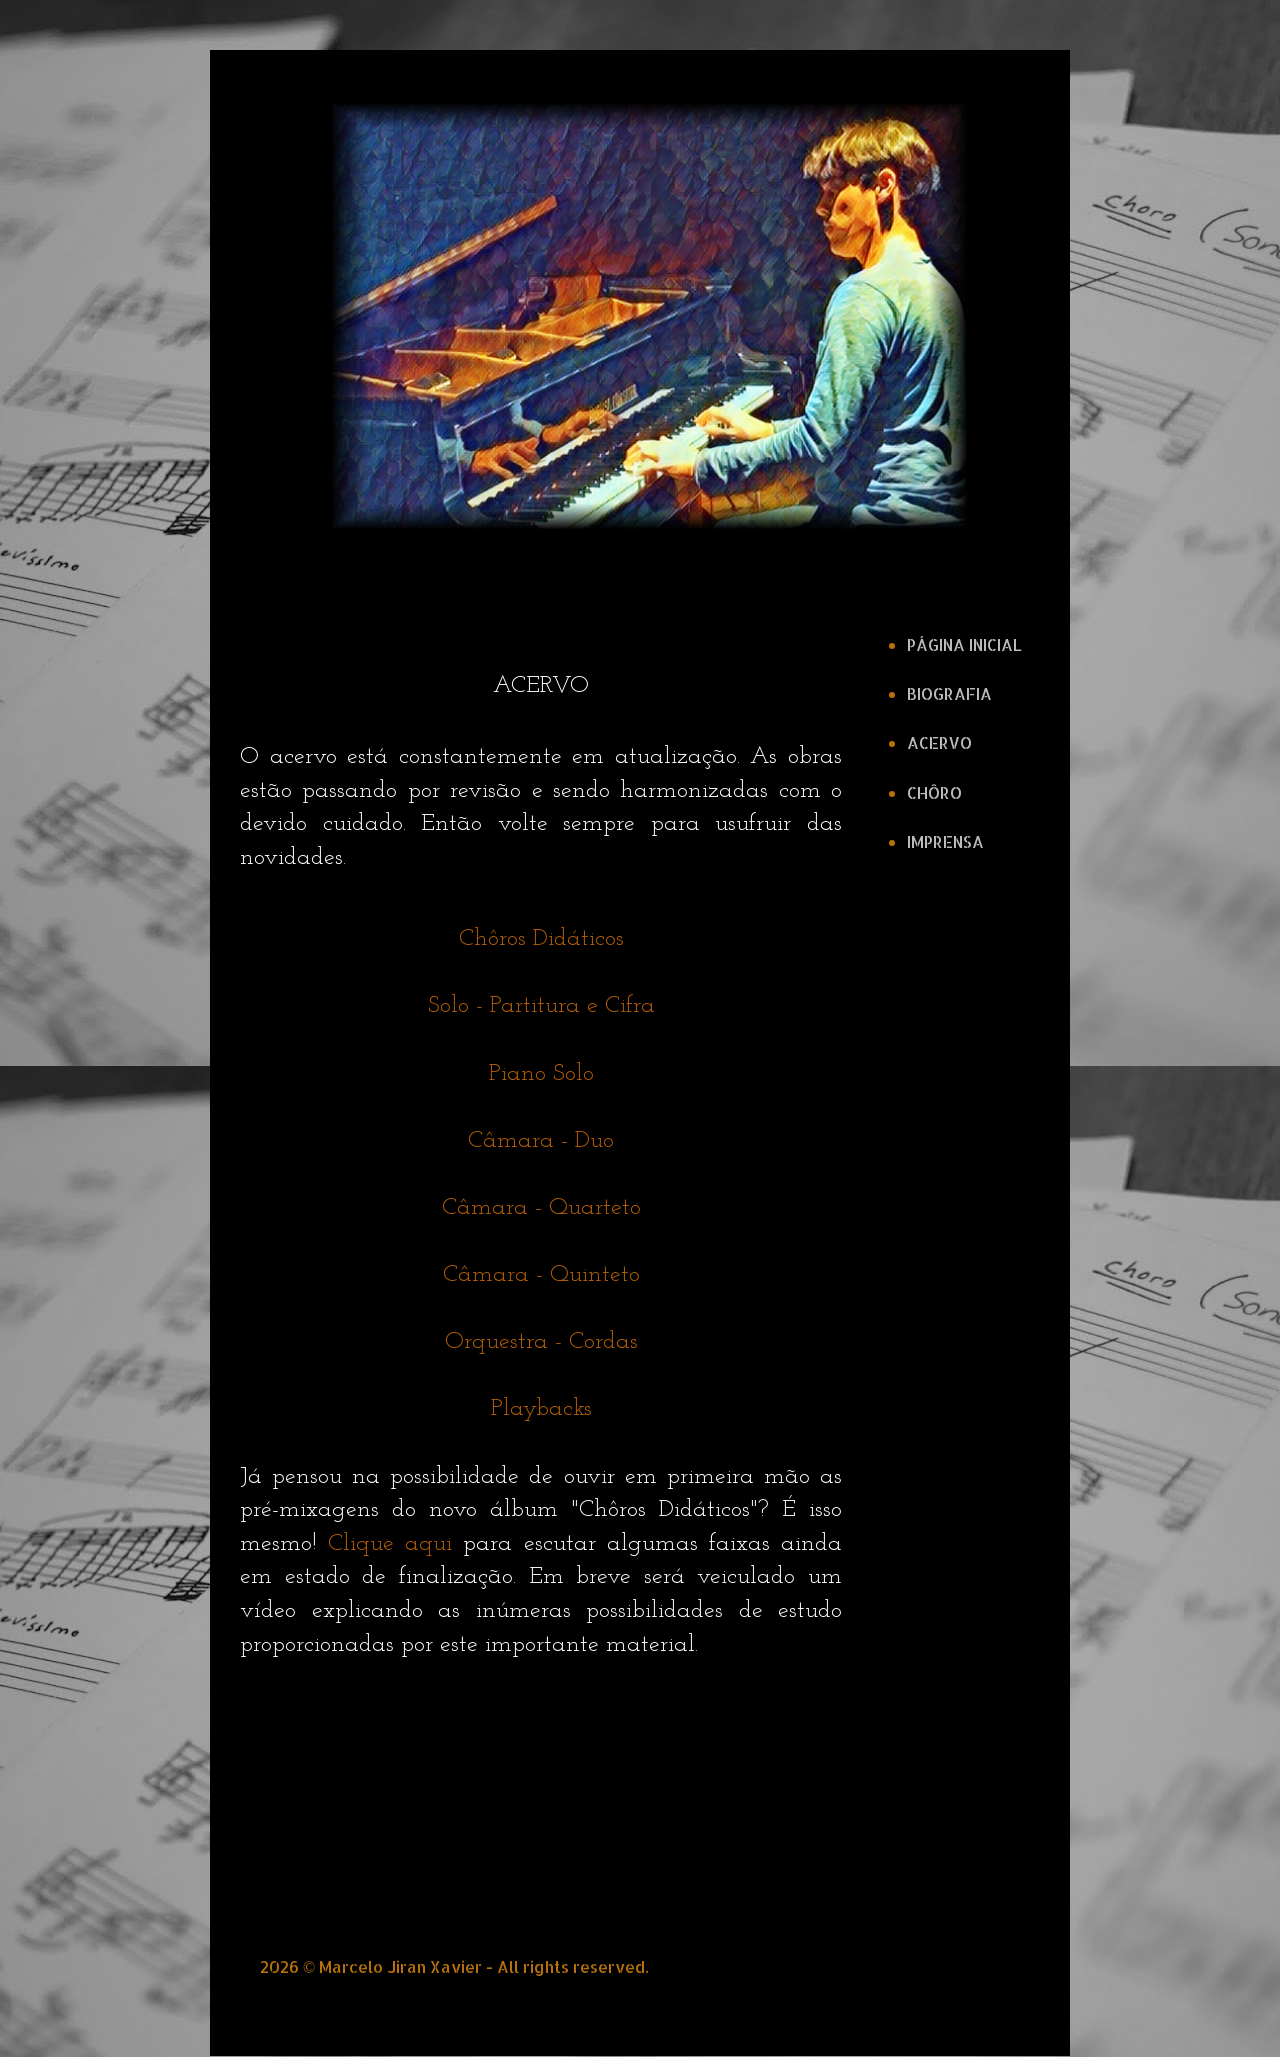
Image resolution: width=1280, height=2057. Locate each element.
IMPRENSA (945, 841)
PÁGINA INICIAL (964, 644)
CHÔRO (934, 792)
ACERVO (939, 742)
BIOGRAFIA (949, 693)
